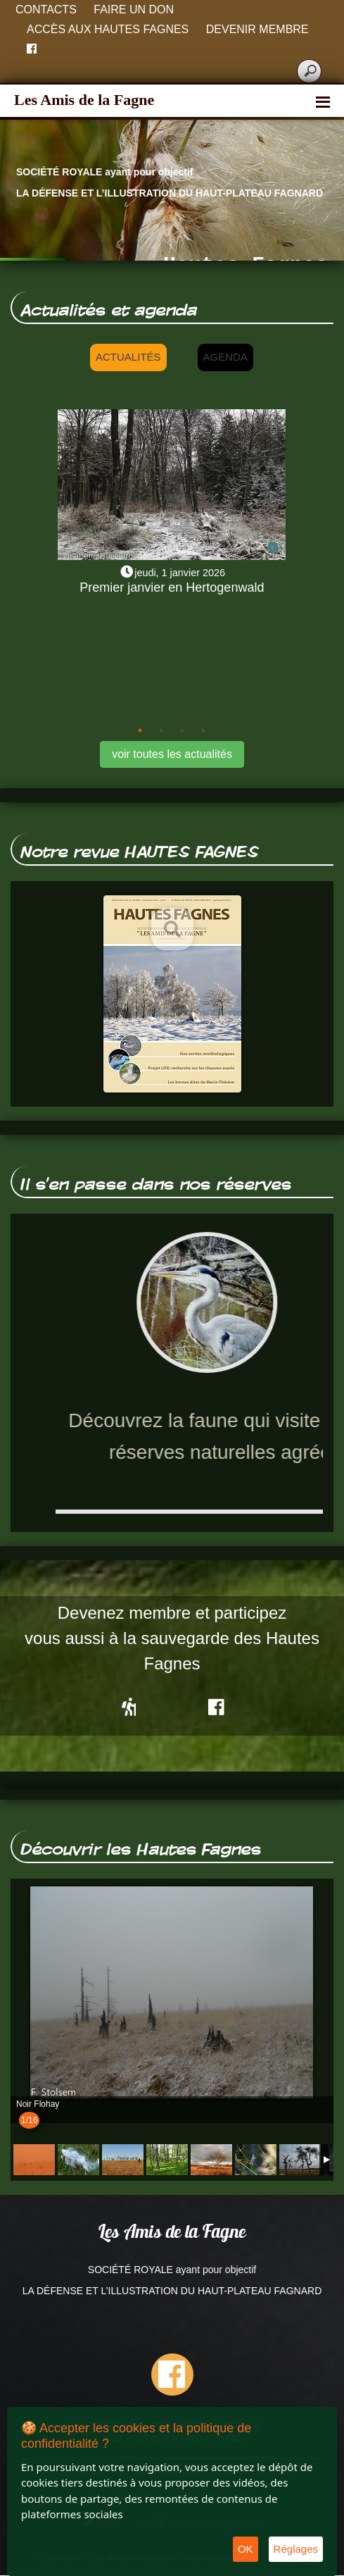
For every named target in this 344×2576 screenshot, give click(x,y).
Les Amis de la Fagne (84, 99)
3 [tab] (182, 730)
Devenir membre (257, 29)
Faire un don (134, 9)
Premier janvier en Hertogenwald (171, 587)
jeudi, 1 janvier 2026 (179, 572)
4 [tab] (203, 730)
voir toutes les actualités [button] (172, 754)
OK (245, 2549)
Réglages (296, 2549)
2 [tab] (161, 730)
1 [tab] (140, 730)
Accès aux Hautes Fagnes (108, 29)
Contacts (46, 9)
